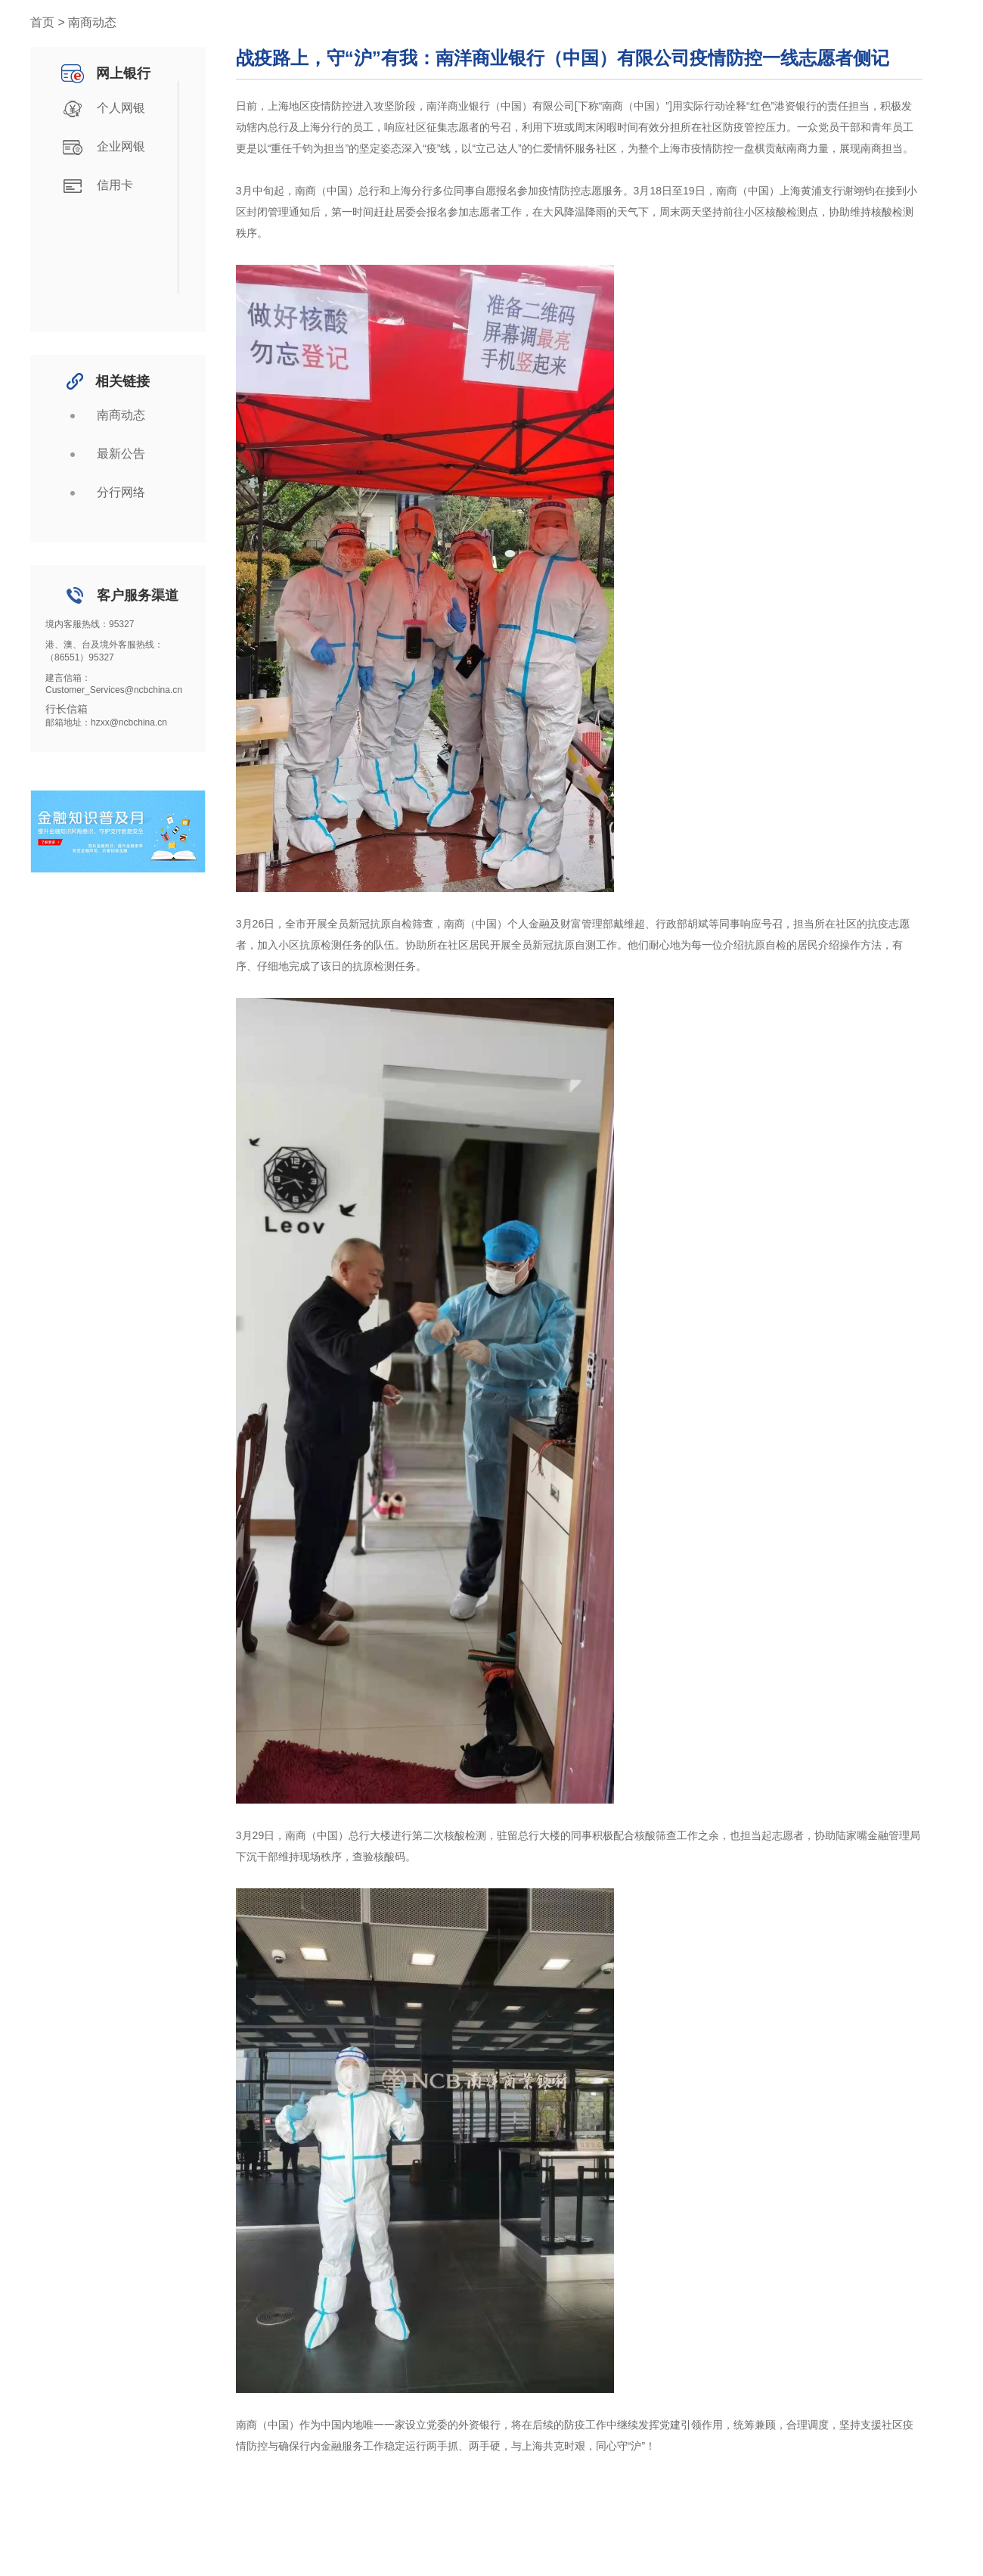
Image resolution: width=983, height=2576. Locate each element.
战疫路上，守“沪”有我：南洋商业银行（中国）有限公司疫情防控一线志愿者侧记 (562, 58)
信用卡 (95, 186)
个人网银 (101, 109)
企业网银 (101, 147)
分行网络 (101, 493)
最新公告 (101, 454)
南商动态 (101, 416)
